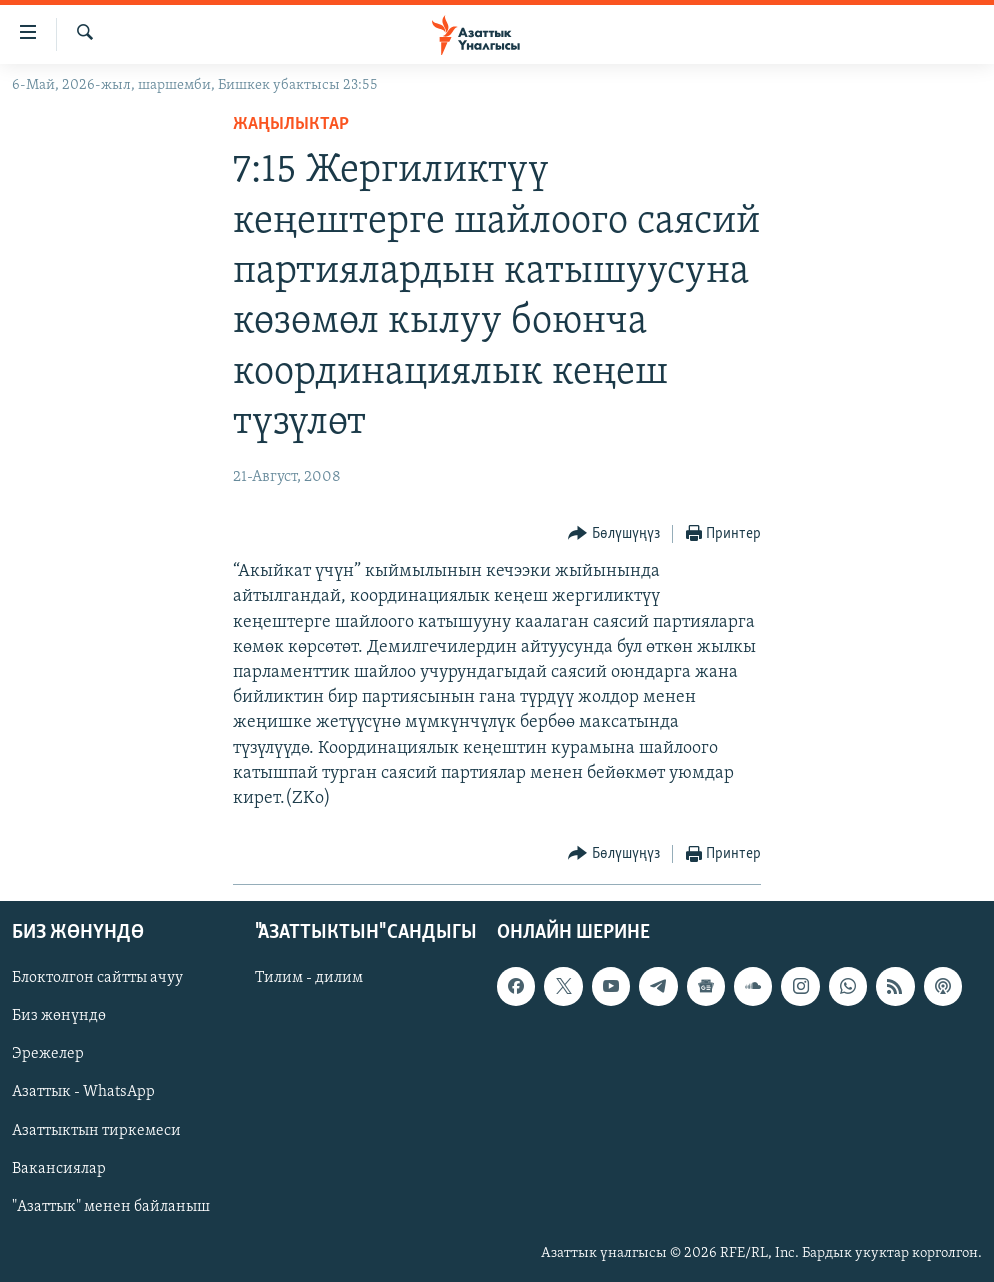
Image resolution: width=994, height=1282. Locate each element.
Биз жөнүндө (59, 1017)
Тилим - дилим (309, 979)
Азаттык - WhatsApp (83, 1093)
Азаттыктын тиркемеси (96, 1131)
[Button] (614, 534)
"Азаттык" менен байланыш (111, 1207)
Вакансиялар (59, 1169)
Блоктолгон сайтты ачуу (97, 979)
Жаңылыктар (291, 124)
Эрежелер (48, 1055)
